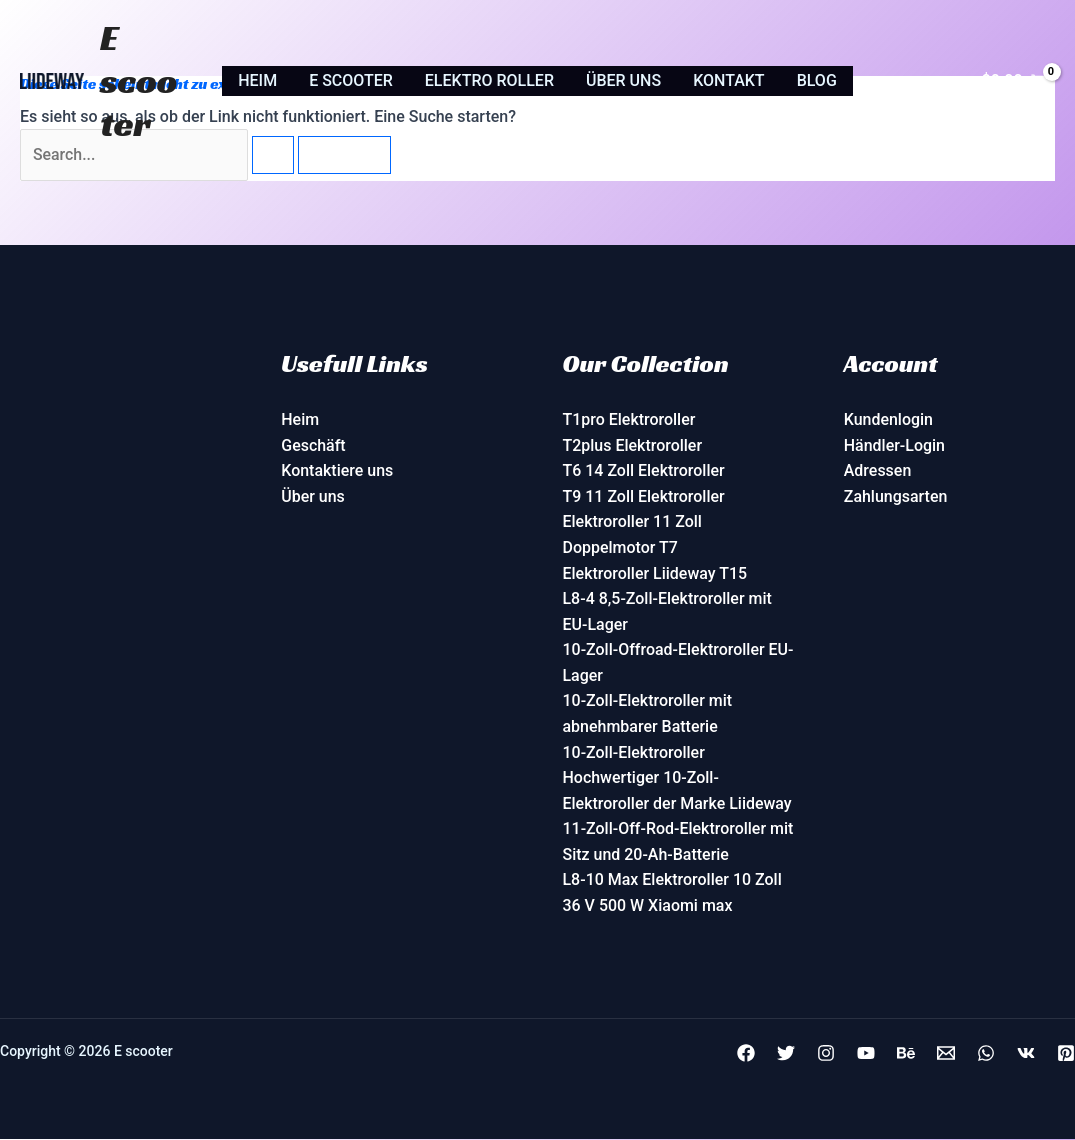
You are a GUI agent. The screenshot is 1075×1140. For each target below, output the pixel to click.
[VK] (1026, 1054)
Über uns (623, 80)
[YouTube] (866, 1054)
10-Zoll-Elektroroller (634, 752)
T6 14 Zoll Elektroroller (644, 471)
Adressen (878, 471)
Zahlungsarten (896, 496)
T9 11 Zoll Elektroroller (644, 496)
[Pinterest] (1066, 1054)
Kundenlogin (888, 420)
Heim (257, 80)
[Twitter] (786, 1054)
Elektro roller (489, 80)
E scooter (139, 80)
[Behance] (906, 1054)
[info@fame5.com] (946, 1054)
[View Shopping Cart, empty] (1014, 81)
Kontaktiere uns (337, 471)
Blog (817, 80)
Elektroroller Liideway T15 (655, 573)
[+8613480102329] (986, 1054)
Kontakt (729, 80)
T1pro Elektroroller (629, 420)
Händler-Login (894, 445)
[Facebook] (746, 1054)
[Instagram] (826, 1054)
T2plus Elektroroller (633, 445)
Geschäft (313, 445)
